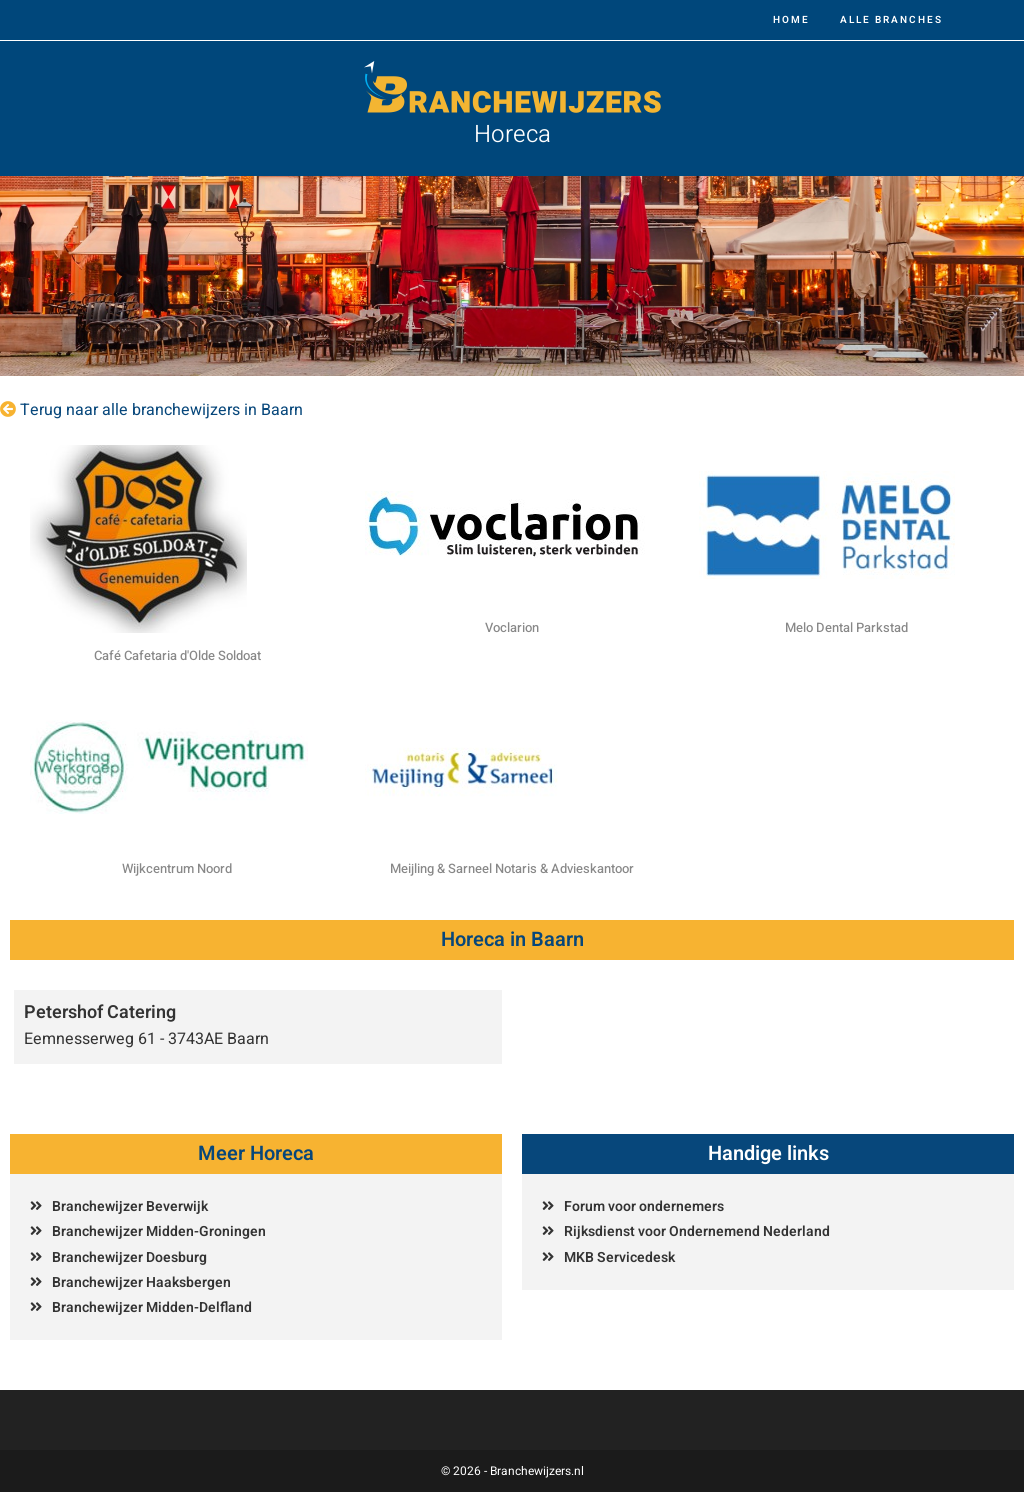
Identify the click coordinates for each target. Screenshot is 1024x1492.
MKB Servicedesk (619, 1257)
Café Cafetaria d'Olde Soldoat (177, 655)
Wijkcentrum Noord (177, 868)
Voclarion (512, 627)
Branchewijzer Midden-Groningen (159, 1231)
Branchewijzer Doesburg (129, 1257)
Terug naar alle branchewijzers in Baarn (161, 410)
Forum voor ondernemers (644, 1206)
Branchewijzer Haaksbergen (141, 1282)
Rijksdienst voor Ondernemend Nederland (697, 1231)
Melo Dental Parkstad (846, 627)
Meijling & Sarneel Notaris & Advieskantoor (512, 868)
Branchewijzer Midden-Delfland (152, 1307)
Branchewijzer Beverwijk (130, 1206)
